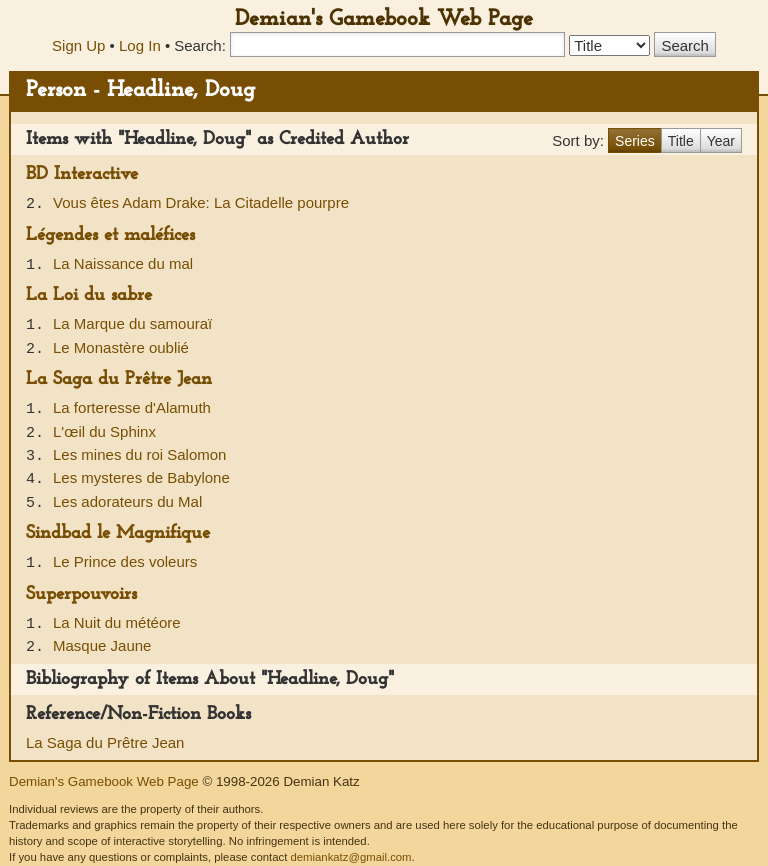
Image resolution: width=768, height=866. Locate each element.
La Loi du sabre (89, 295)
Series (635, 141)
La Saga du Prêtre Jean (119, 379)
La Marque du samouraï (132, 323)
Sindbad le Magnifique (118, 533)
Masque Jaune (102, 645)
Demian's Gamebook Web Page (384, 19)
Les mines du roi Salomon (139, 454)
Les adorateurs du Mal (127, 501)
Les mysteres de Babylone (141, 477)
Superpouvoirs (81, 594)
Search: (200, 45)
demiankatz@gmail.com (350, 857)
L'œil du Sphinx (104, 431)
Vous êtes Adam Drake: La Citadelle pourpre (201, 202)
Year (721, 141)
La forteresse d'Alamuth (132, 407)
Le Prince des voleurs (125, 561)
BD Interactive (82, 174)
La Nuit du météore (117, 622)
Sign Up (78, 45)
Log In (140, 45)
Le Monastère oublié (121, 347)
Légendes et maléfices (110, 235)
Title (681, 141)
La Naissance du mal (123, 263)
